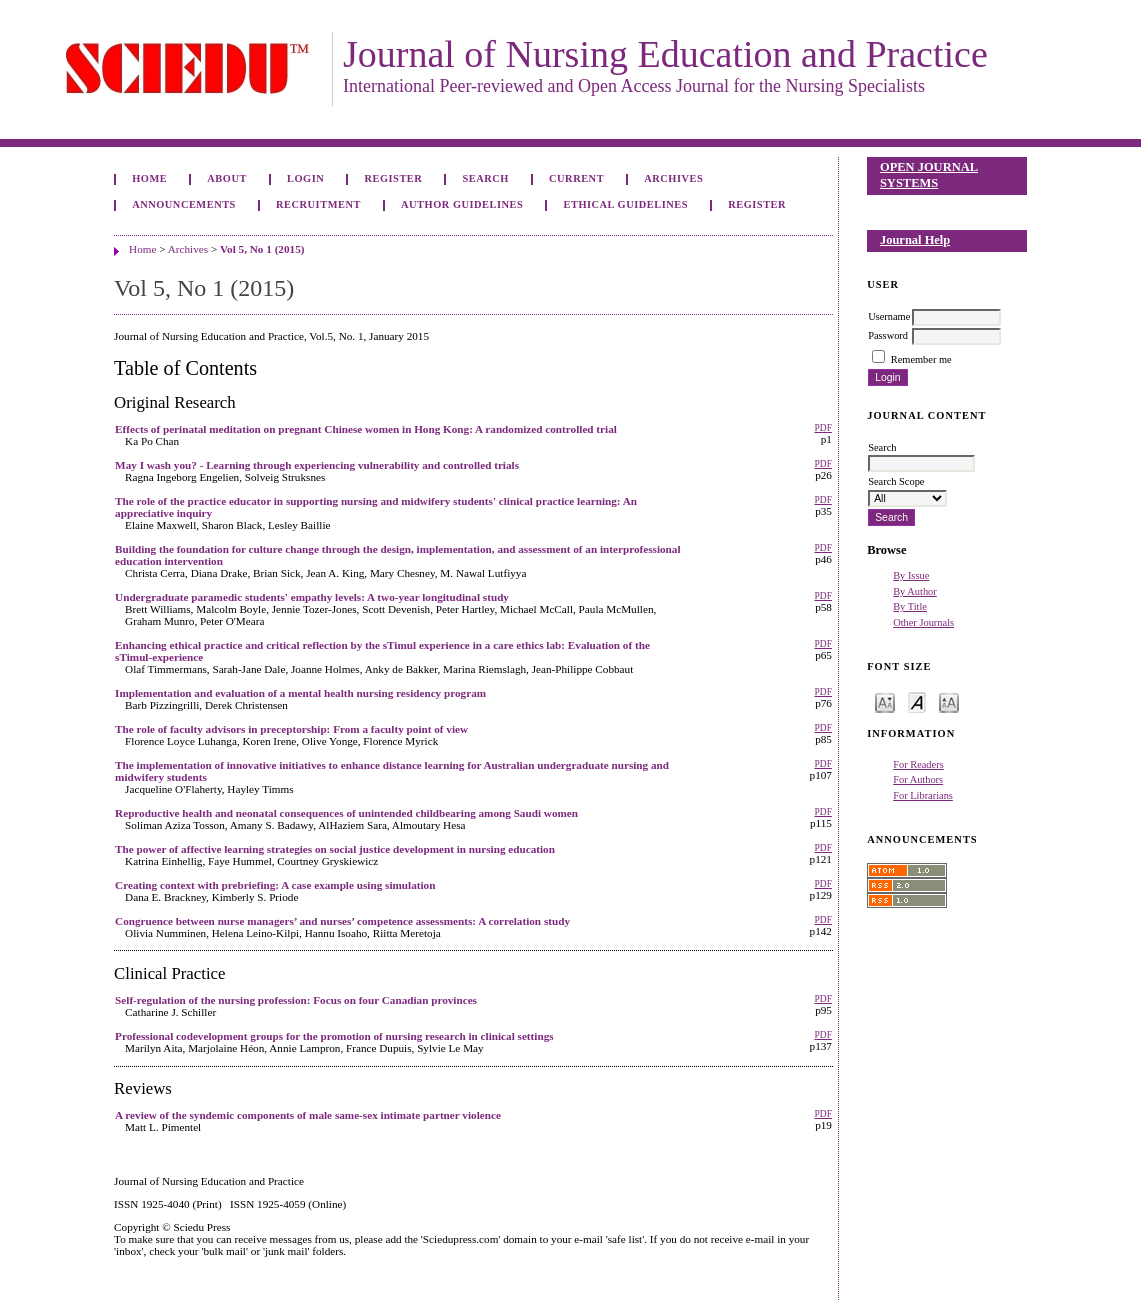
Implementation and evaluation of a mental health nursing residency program (300, 693)
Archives (673, 178)
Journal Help (915, 240)
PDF (822, 428)
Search (485, 178)
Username (889, 316)
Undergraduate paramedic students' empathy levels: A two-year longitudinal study (312, 597)
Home (149, 178)
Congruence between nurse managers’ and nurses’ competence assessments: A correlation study (342, 921)
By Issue (911, 575)
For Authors (918, 779)
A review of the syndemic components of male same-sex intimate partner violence (308, 1115)
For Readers (918, 764)
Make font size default (917, 701)
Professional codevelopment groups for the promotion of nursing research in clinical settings (334, 1036)
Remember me (921, 359)
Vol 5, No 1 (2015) (262, 249)
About (227, 178)
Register (393, 178)
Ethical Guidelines (626, 204)
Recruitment (318, 204)
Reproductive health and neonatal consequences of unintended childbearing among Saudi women (346, 813)
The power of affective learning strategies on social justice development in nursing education (335, 849)
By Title (910, 606)
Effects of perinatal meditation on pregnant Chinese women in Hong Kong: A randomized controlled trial (366, 429)
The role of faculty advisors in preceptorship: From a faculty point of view (291, 729)
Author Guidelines (462, 204)
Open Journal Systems (929, 175)
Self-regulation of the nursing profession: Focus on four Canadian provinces (296, 1000)
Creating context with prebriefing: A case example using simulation (275, 885)
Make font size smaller (885, 701)
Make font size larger (949, 701)
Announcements (184, 204)
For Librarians (923, 795)
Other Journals (923, 622)
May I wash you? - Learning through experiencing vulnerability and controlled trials (317, 465)
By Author (915, 591)
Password (888, 335)
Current (576, 178)
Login (305, 178)
